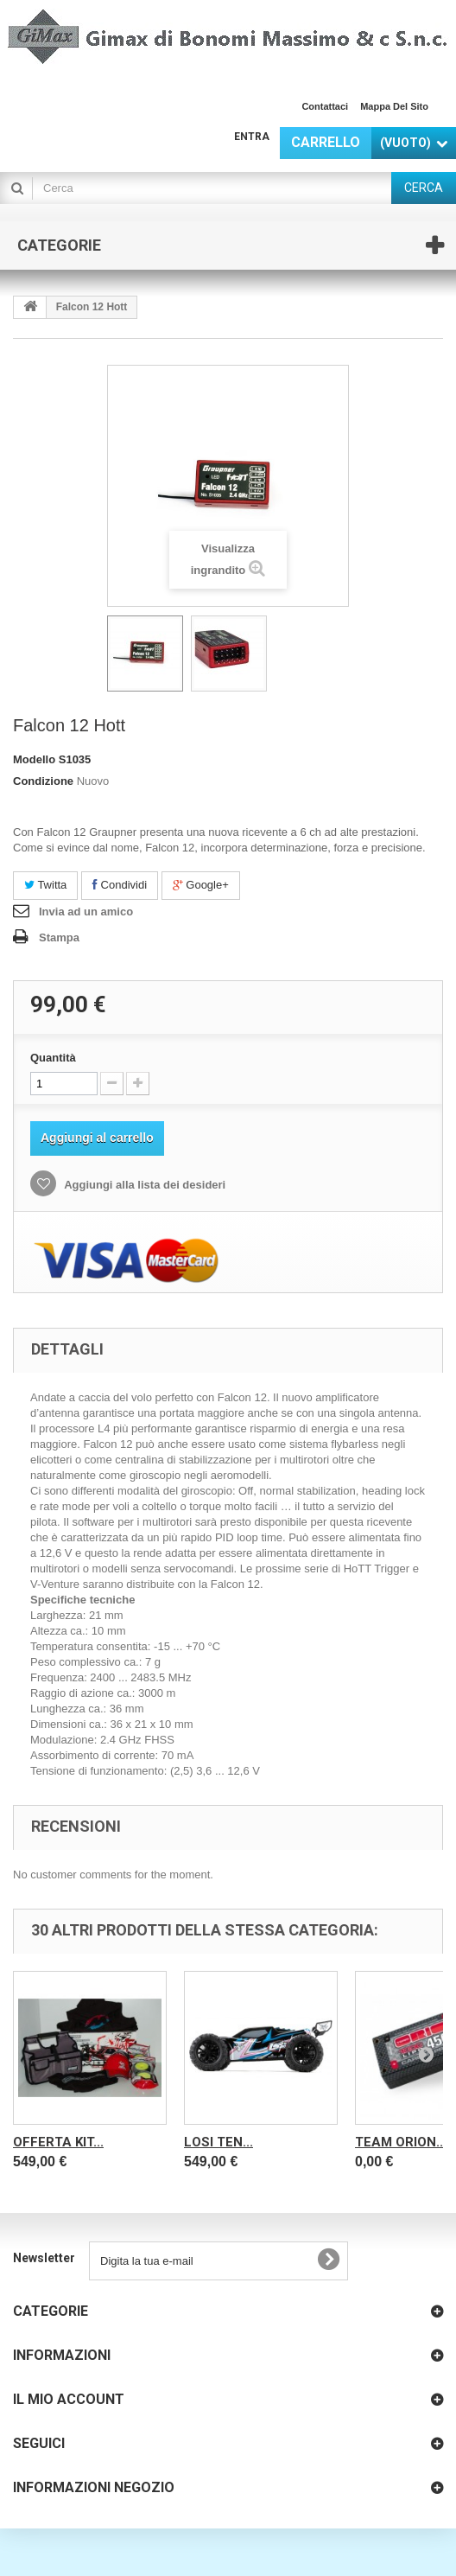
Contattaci (324, 106)
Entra (251, 137)
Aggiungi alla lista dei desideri (143, 1184)
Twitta (45, 884)
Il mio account (68, 2399)
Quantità (53, 1057)
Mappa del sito (394, 106)
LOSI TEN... (218, 2142)
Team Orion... (400, 2142)
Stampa (59, 937)
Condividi (119, 884)
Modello (34, 759)
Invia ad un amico (86, 911)
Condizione (43, 781)
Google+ (201, 884)
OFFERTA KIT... (58, 2142)
